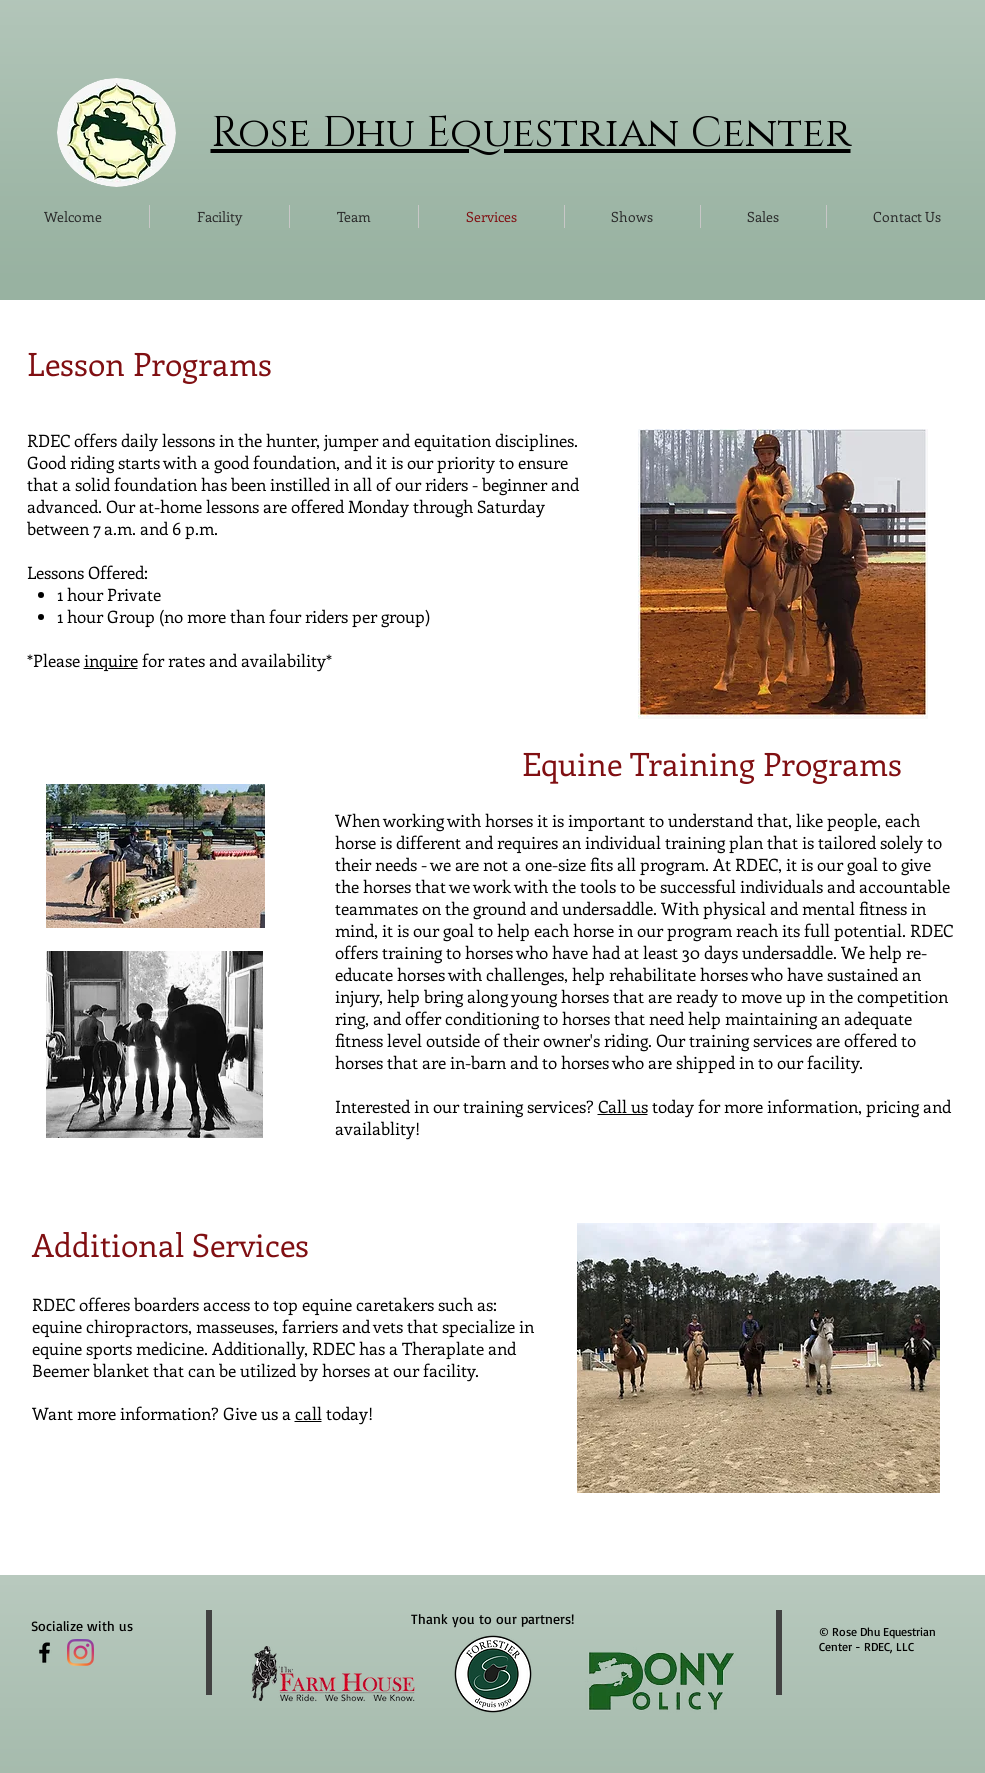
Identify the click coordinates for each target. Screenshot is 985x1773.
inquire (111, 660)
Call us (623, 1106)
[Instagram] (80, 1652)
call (308, 1413)
